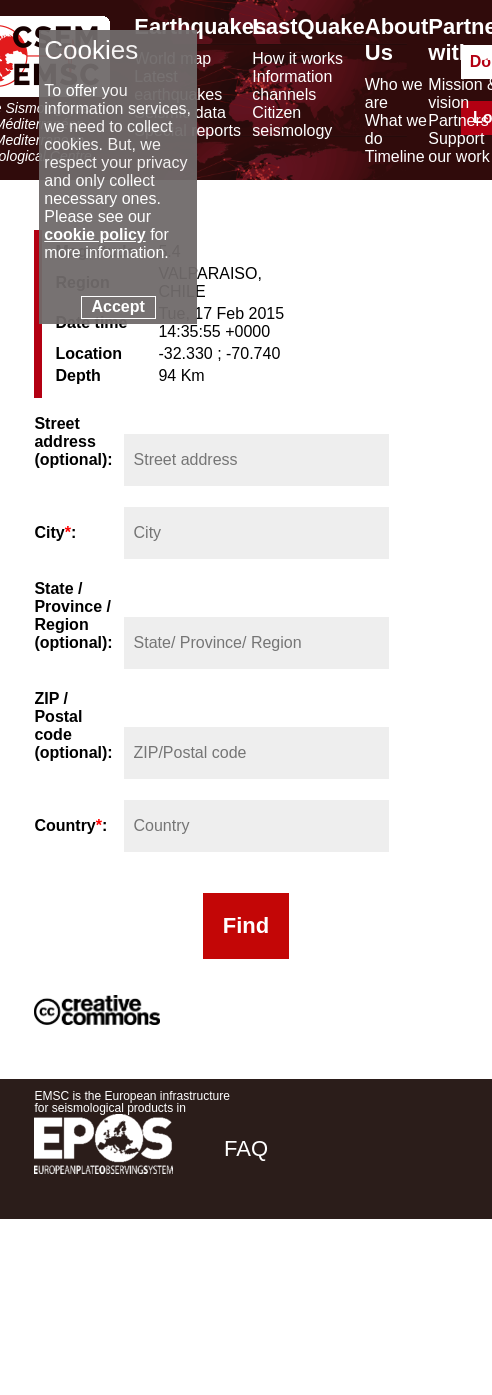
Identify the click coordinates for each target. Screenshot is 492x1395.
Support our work (458, 147)
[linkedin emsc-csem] (374, 1289)
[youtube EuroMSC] (429, 1289)
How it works (297, 58)
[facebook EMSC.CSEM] (266, 1289)
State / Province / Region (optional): (73, 615)
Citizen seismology (292, 121)
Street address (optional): (73, 441)
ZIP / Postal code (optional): (73, 725)
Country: (70, 825)
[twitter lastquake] (320, 1289)
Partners (458, 120)
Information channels (292, 85)
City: (55, 532)
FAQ (246, 1148)
